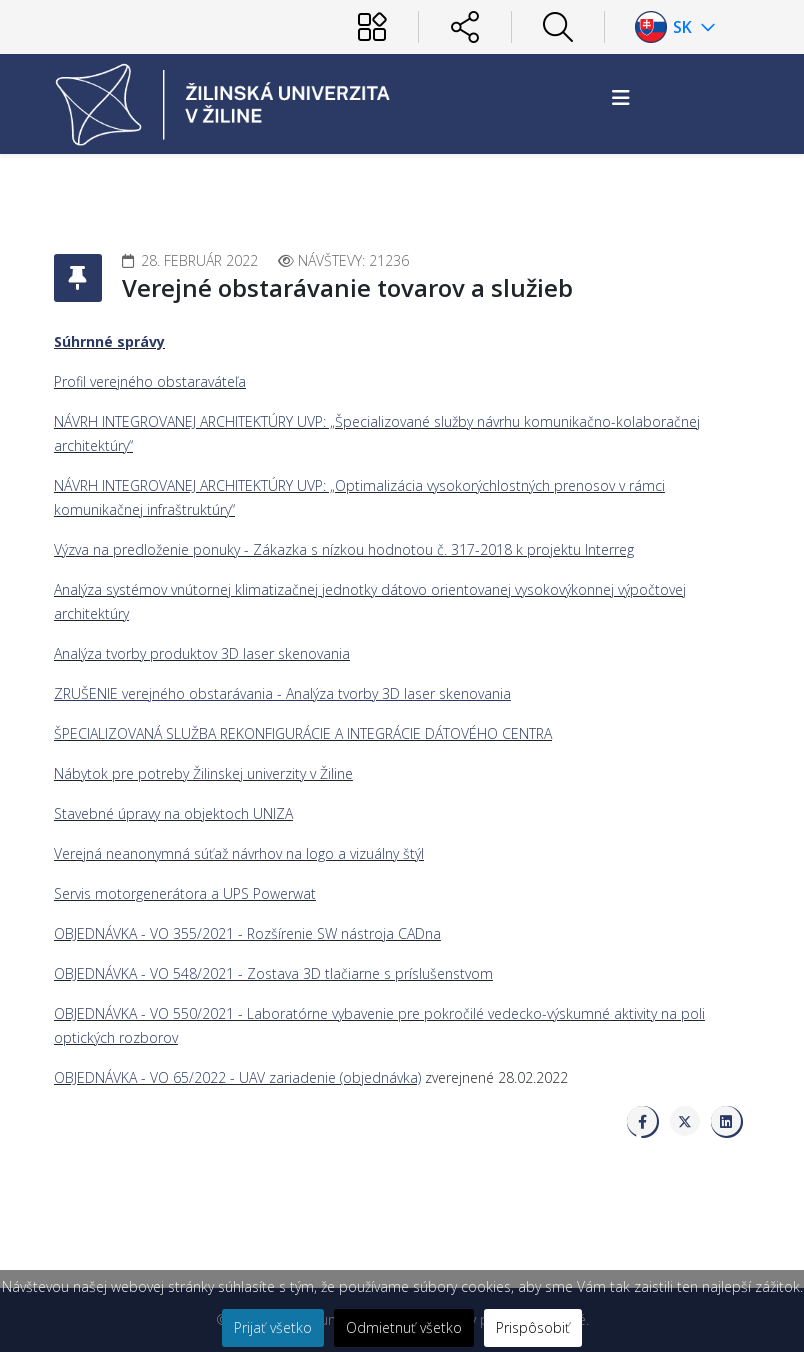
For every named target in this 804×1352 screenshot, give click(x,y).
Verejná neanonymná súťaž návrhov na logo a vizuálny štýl (239, 853)
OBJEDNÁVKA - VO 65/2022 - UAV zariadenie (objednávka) (237, 1077)
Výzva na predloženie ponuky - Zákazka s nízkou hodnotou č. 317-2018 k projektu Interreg (344, 549)
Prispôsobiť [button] (533, 1327)
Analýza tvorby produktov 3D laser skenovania (202, 653)
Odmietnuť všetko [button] (404, 1327)
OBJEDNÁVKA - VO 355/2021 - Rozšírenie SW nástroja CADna (247, 933)
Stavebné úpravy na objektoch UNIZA (173, 813)
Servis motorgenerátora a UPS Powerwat (185, 893)
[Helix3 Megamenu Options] (621, 97)
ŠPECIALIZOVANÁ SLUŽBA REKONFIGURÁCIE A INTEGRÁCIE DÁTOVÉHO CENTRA (303, 733)
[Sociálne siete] (465, 27)
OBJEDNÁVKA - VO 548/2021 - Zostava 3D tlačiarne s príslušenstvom (273, 973)
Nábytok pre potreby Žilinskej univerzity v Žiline (203, 773)
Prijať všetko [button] (273, 1327)
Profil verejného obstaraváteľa (150, 381)
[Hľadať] (558, 27)
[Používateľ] (372, 27)
